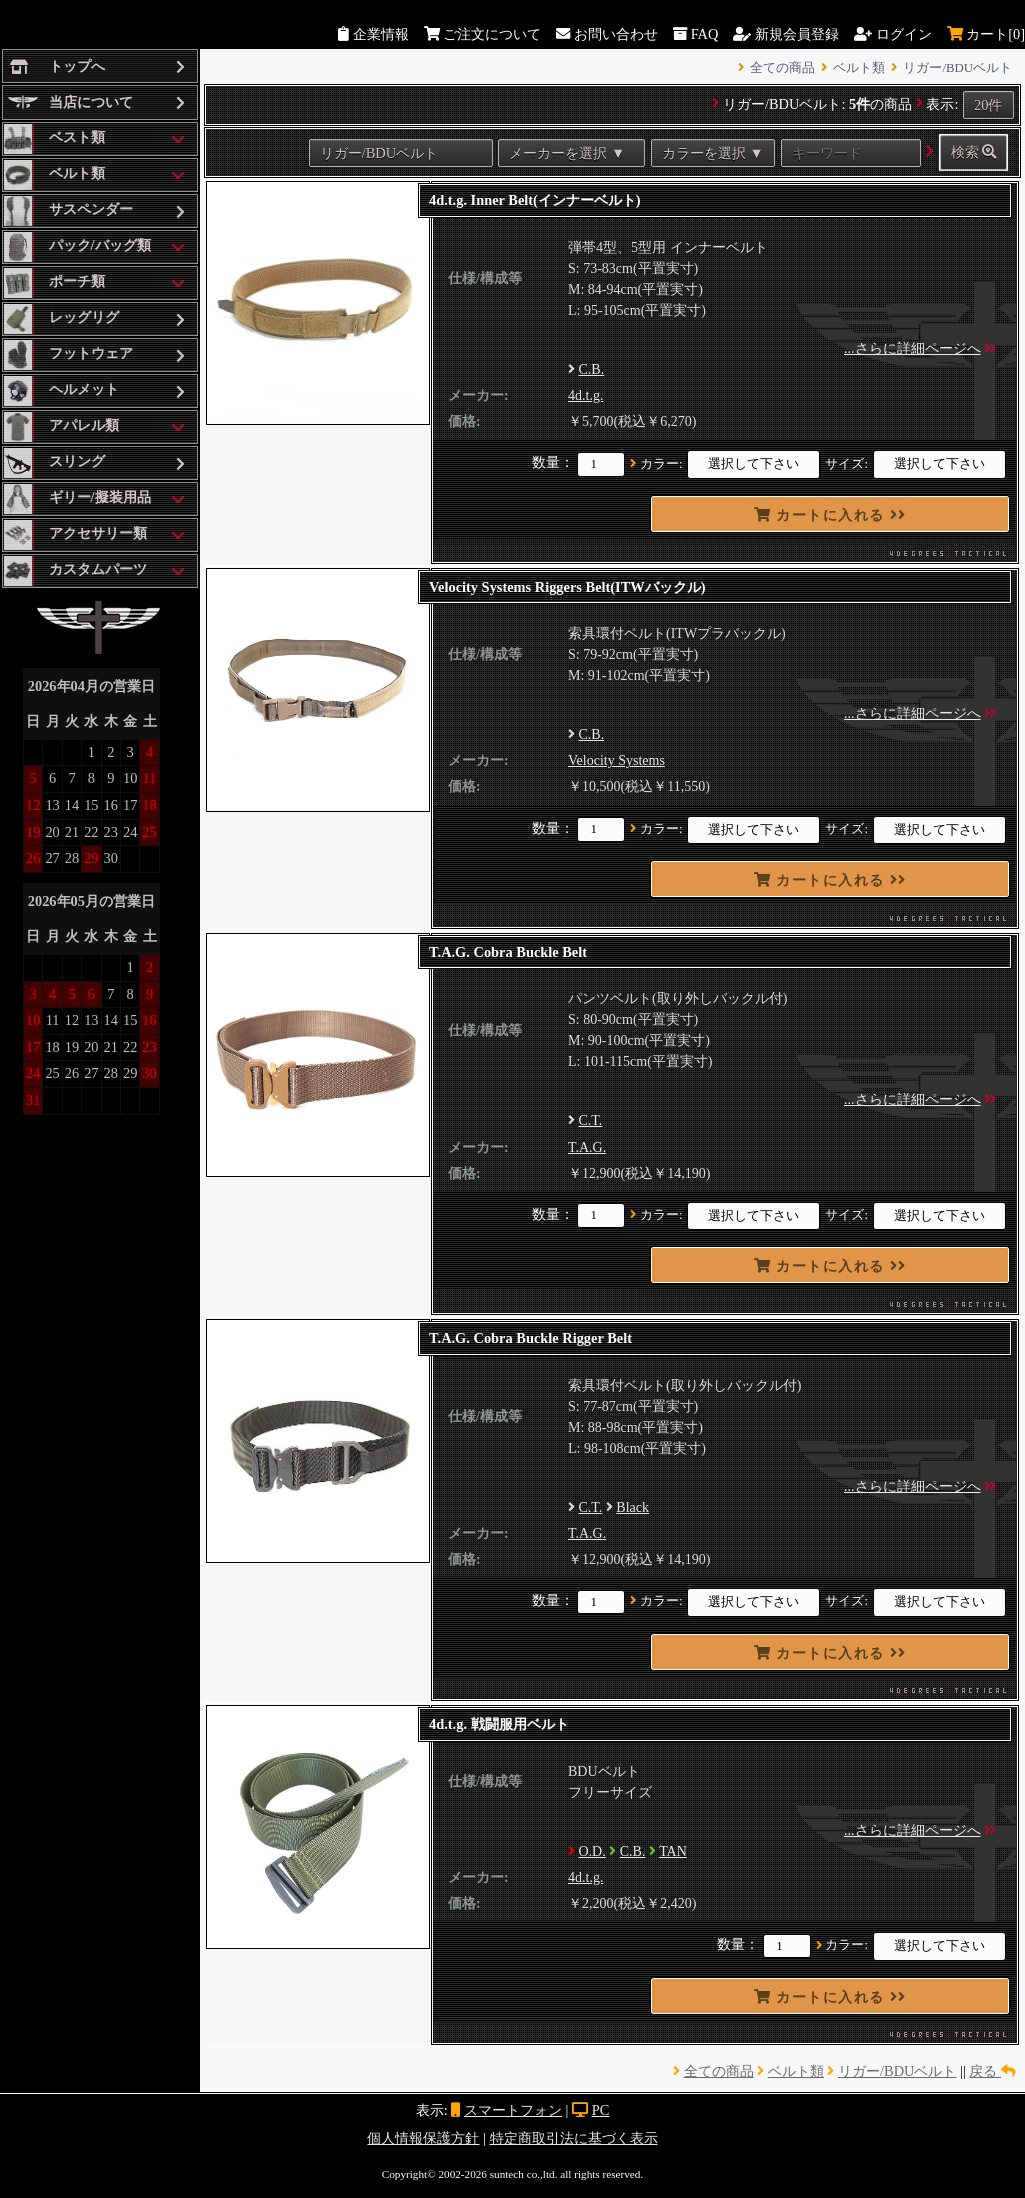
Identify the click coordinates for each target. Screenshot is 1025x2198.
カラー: (661, 464)
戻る (992, 2071)
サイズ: (846, 464)
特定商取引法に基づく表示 (574, 2138)
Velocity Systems (616, 760)
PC (601, 2110)
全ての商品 (782, 68)
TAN (673, 1851)
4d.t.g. (585, 395)
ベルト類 (859, 68)
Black (632, 1507)
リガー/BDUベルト (957, 68)
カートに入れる (830, 515)
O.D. (592, 1851)
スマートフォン (513, 2110)
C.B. (592, 369)
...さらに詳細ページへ (912, 348)
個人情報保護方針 (423, 2138)
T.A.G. (587, 1147)
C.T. (591, 1120)
